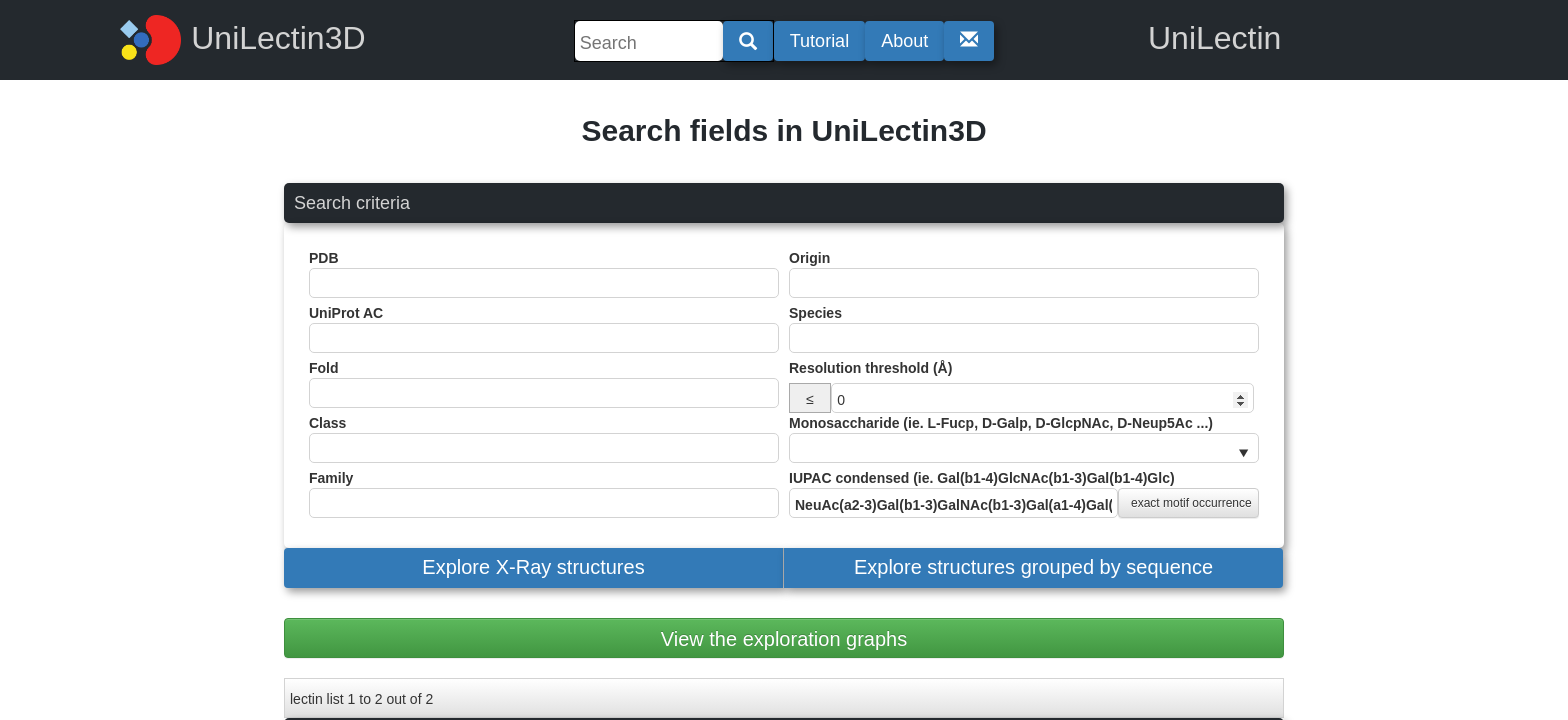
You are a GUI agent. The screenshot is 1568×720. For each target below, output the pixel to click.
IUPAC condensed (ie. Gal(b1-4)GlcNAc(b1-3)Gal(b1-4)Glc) (1024, 494)
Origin (1024, 274)
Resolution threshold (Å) (870, 368)
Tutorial (819, 41)
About (904, 41)
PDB (544, 274)
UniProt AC (544, 329)
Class (544, 439)
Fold (544, 384)
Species (1024, 329)
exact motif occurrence (1191, 503)
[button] (533, 568)
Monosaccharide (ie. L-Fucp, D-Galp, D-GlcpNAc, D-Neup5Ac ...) (1024, 439)
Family (544, 494)
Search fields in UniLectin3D (783, 130)
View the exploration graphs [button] (784, 639)
